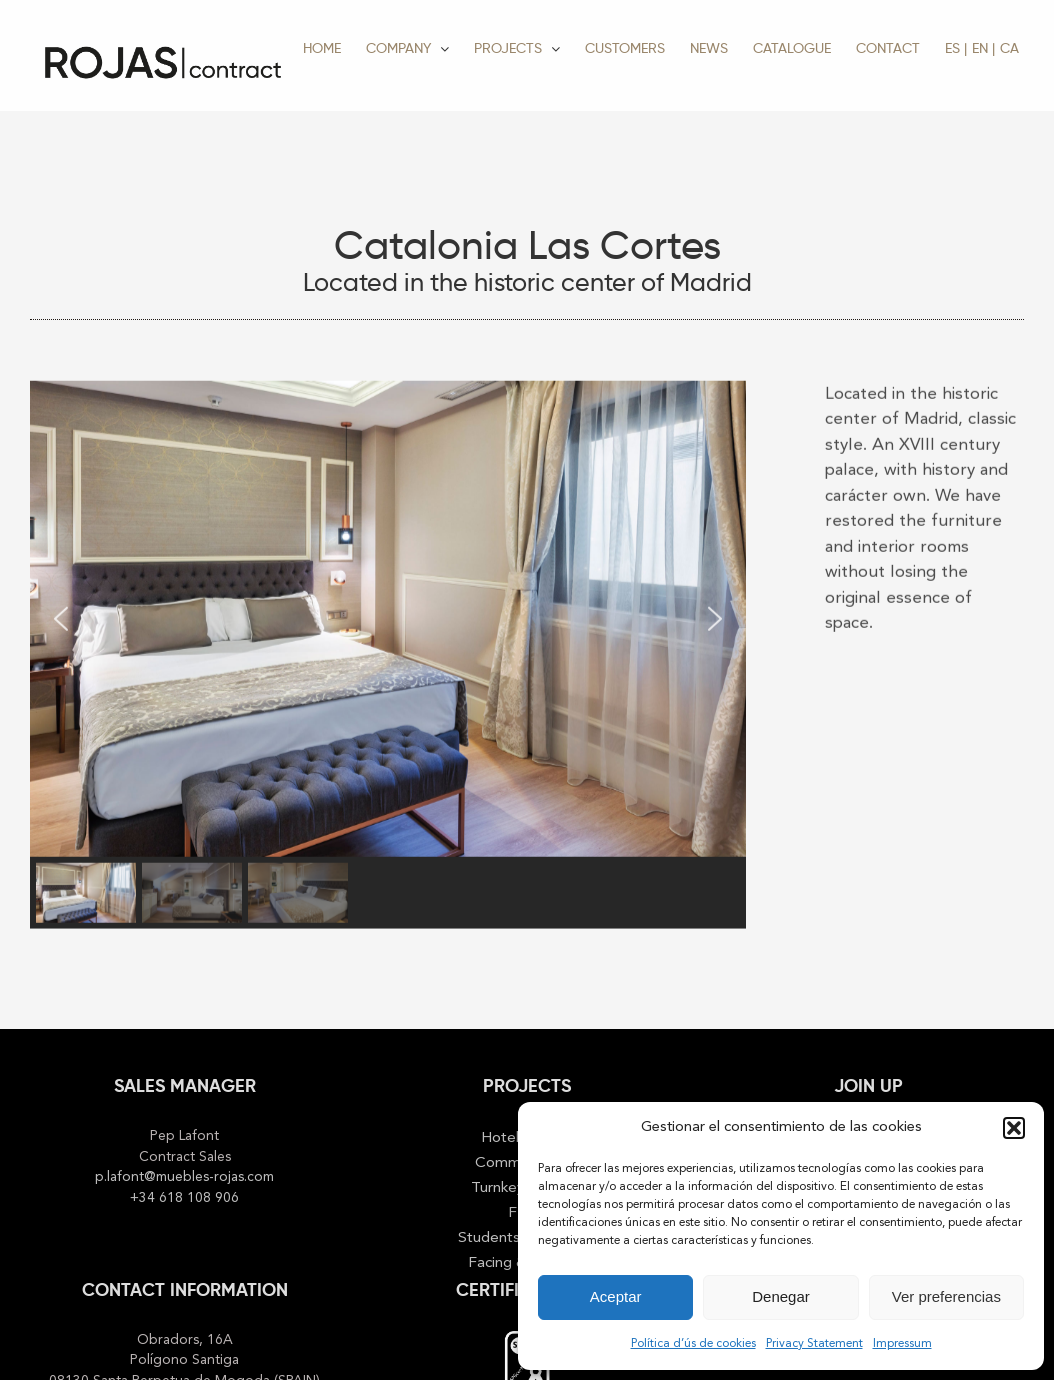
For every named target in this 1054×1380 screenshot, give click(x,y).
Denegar (781, 1296)
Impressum (902, 1344)
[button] (1014, 1128)
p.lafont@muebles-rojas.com (184, 1177)
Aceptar (616, 1296)
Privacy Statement (814, 1344)
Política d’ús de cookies (693, 1344)
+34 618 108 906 (184, 1198)
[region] (388, 653)
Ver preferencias (946, 1296)
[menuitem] (956, 47)
